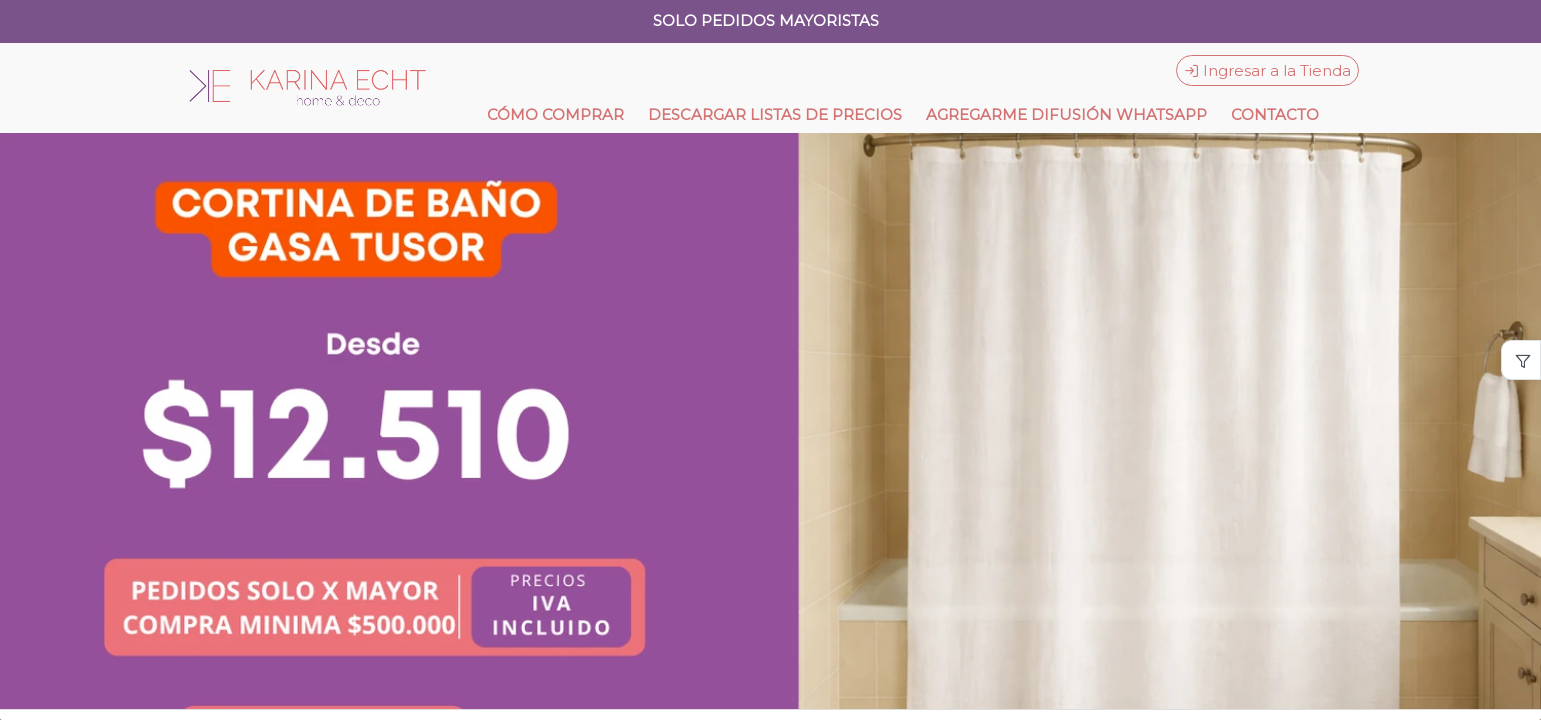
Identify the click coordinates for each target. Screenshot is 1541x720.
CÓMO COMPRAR (555, 114)
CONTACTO (1275, 114)
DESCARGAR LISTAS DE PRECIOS (775, 114)
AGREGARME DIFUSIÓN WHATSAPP (1066, 114)
